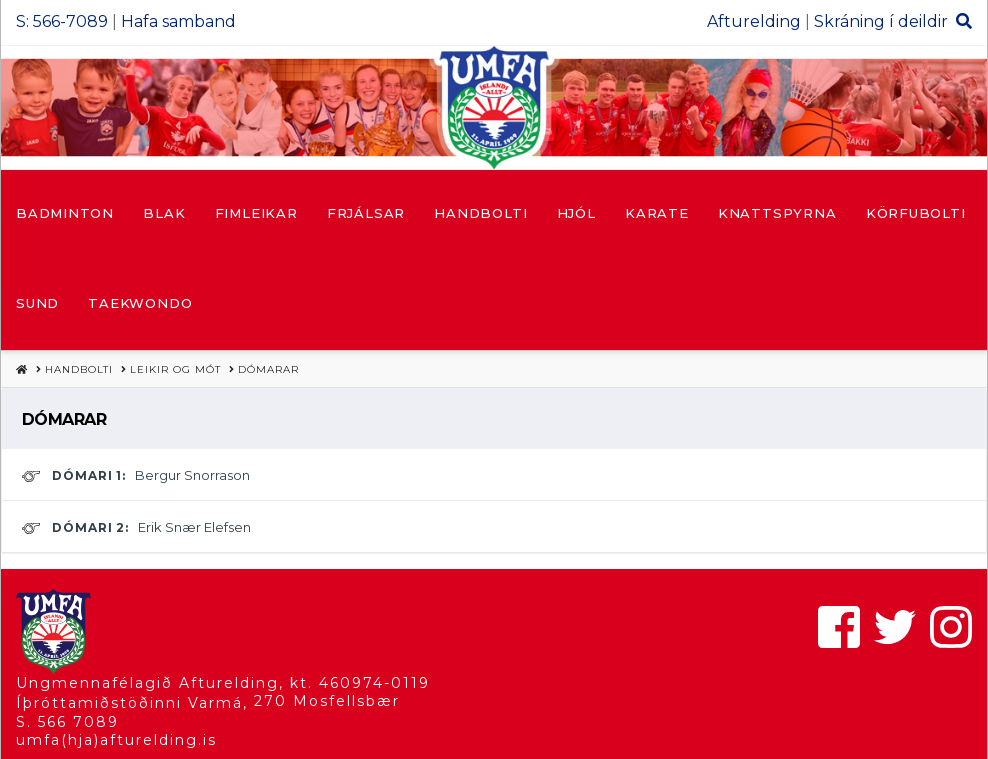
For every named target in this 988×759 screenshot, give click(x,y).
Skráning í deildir (881, 21)
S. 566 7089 (67, 722)
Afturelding (754, 21)
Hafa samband (178, 21)
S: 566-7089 (62, 21)
